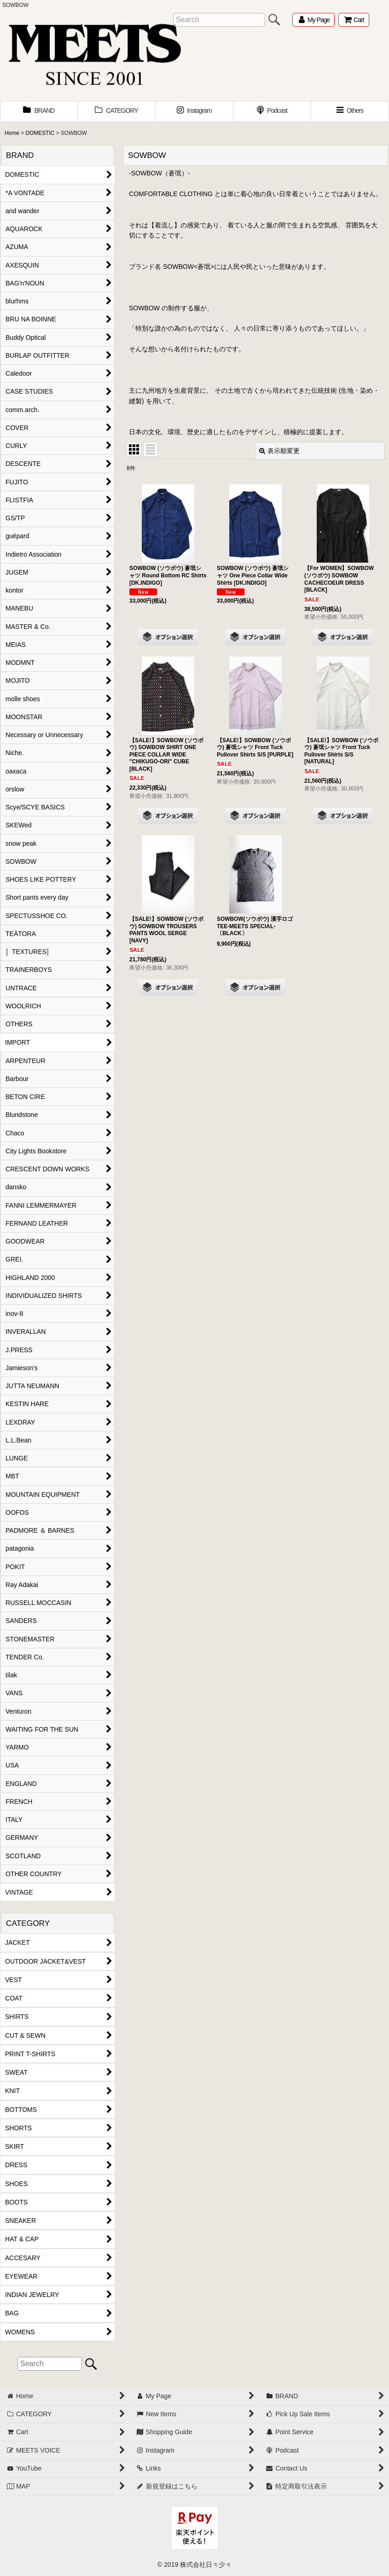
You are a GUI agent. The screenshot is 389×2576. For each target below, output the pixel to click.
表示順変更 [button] (279, 450)
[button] (350, 111)
